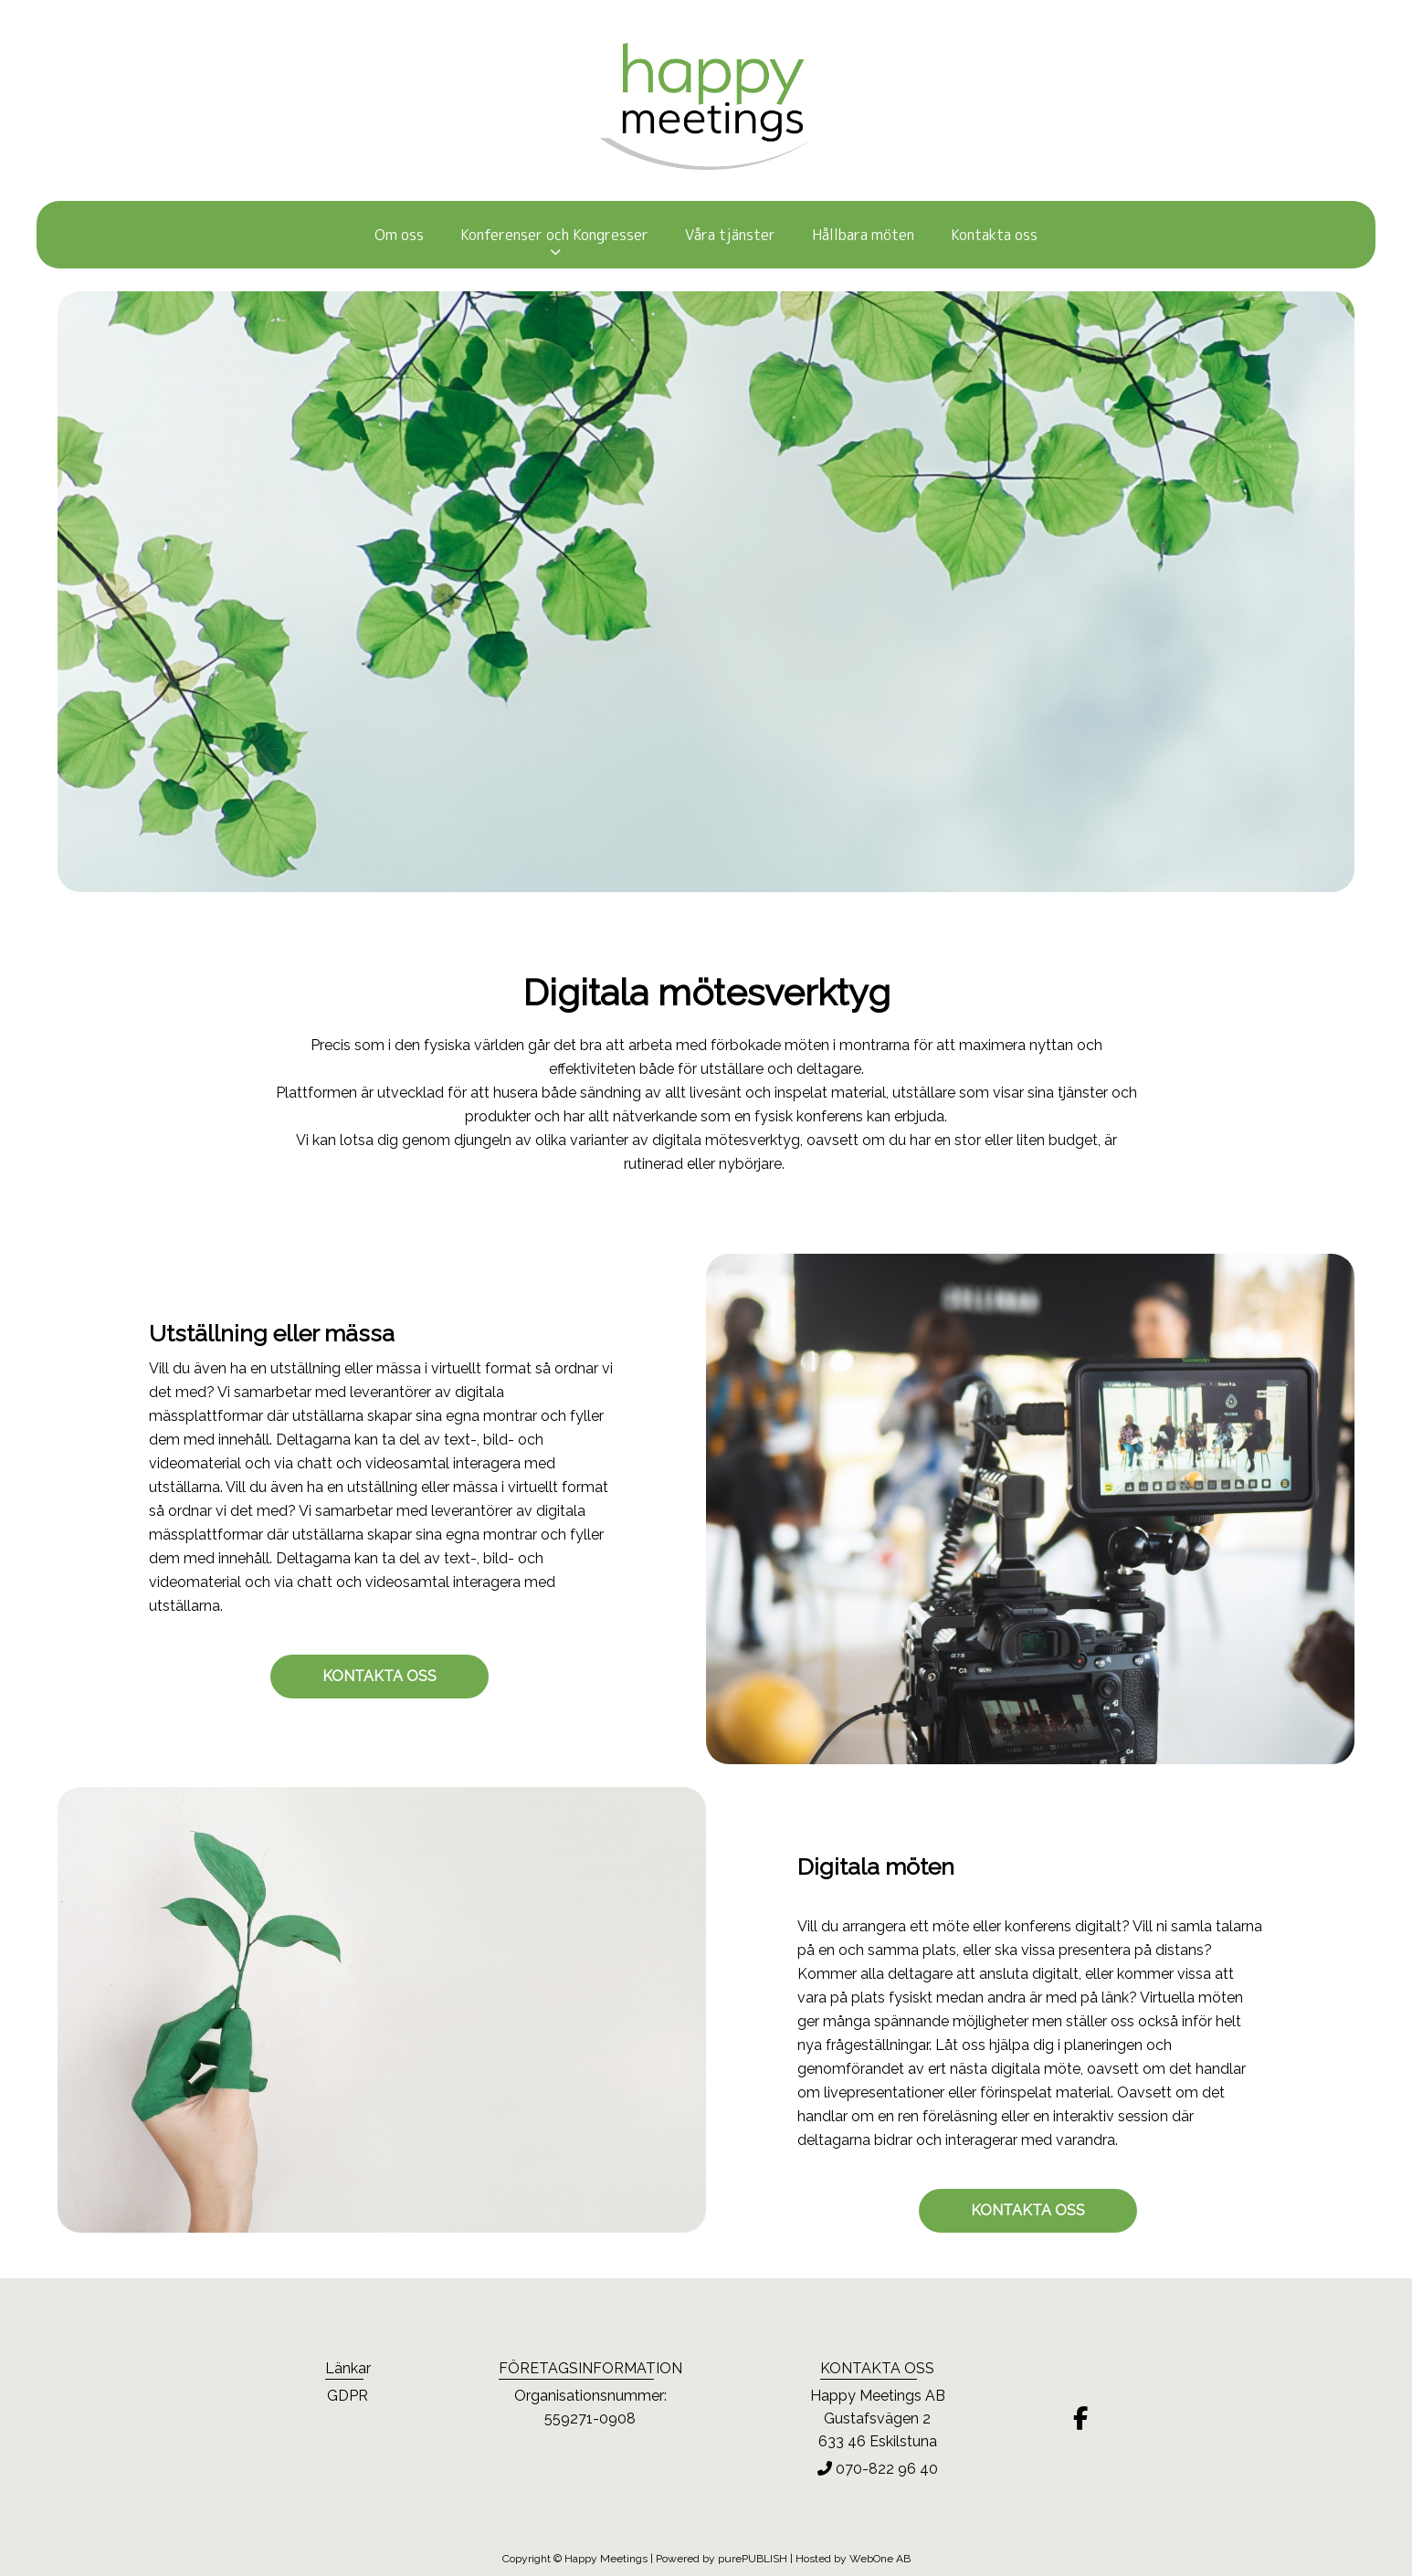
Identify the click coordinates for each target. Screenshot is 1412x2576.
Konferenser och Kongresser (554, 235)
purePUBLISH (752, 2558)
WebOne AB (880, 2558)
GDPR (347, 2395)
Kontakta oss (994, 235)
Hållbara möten (863, 235)
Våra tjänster (730, 235)
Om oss (399, 235)
